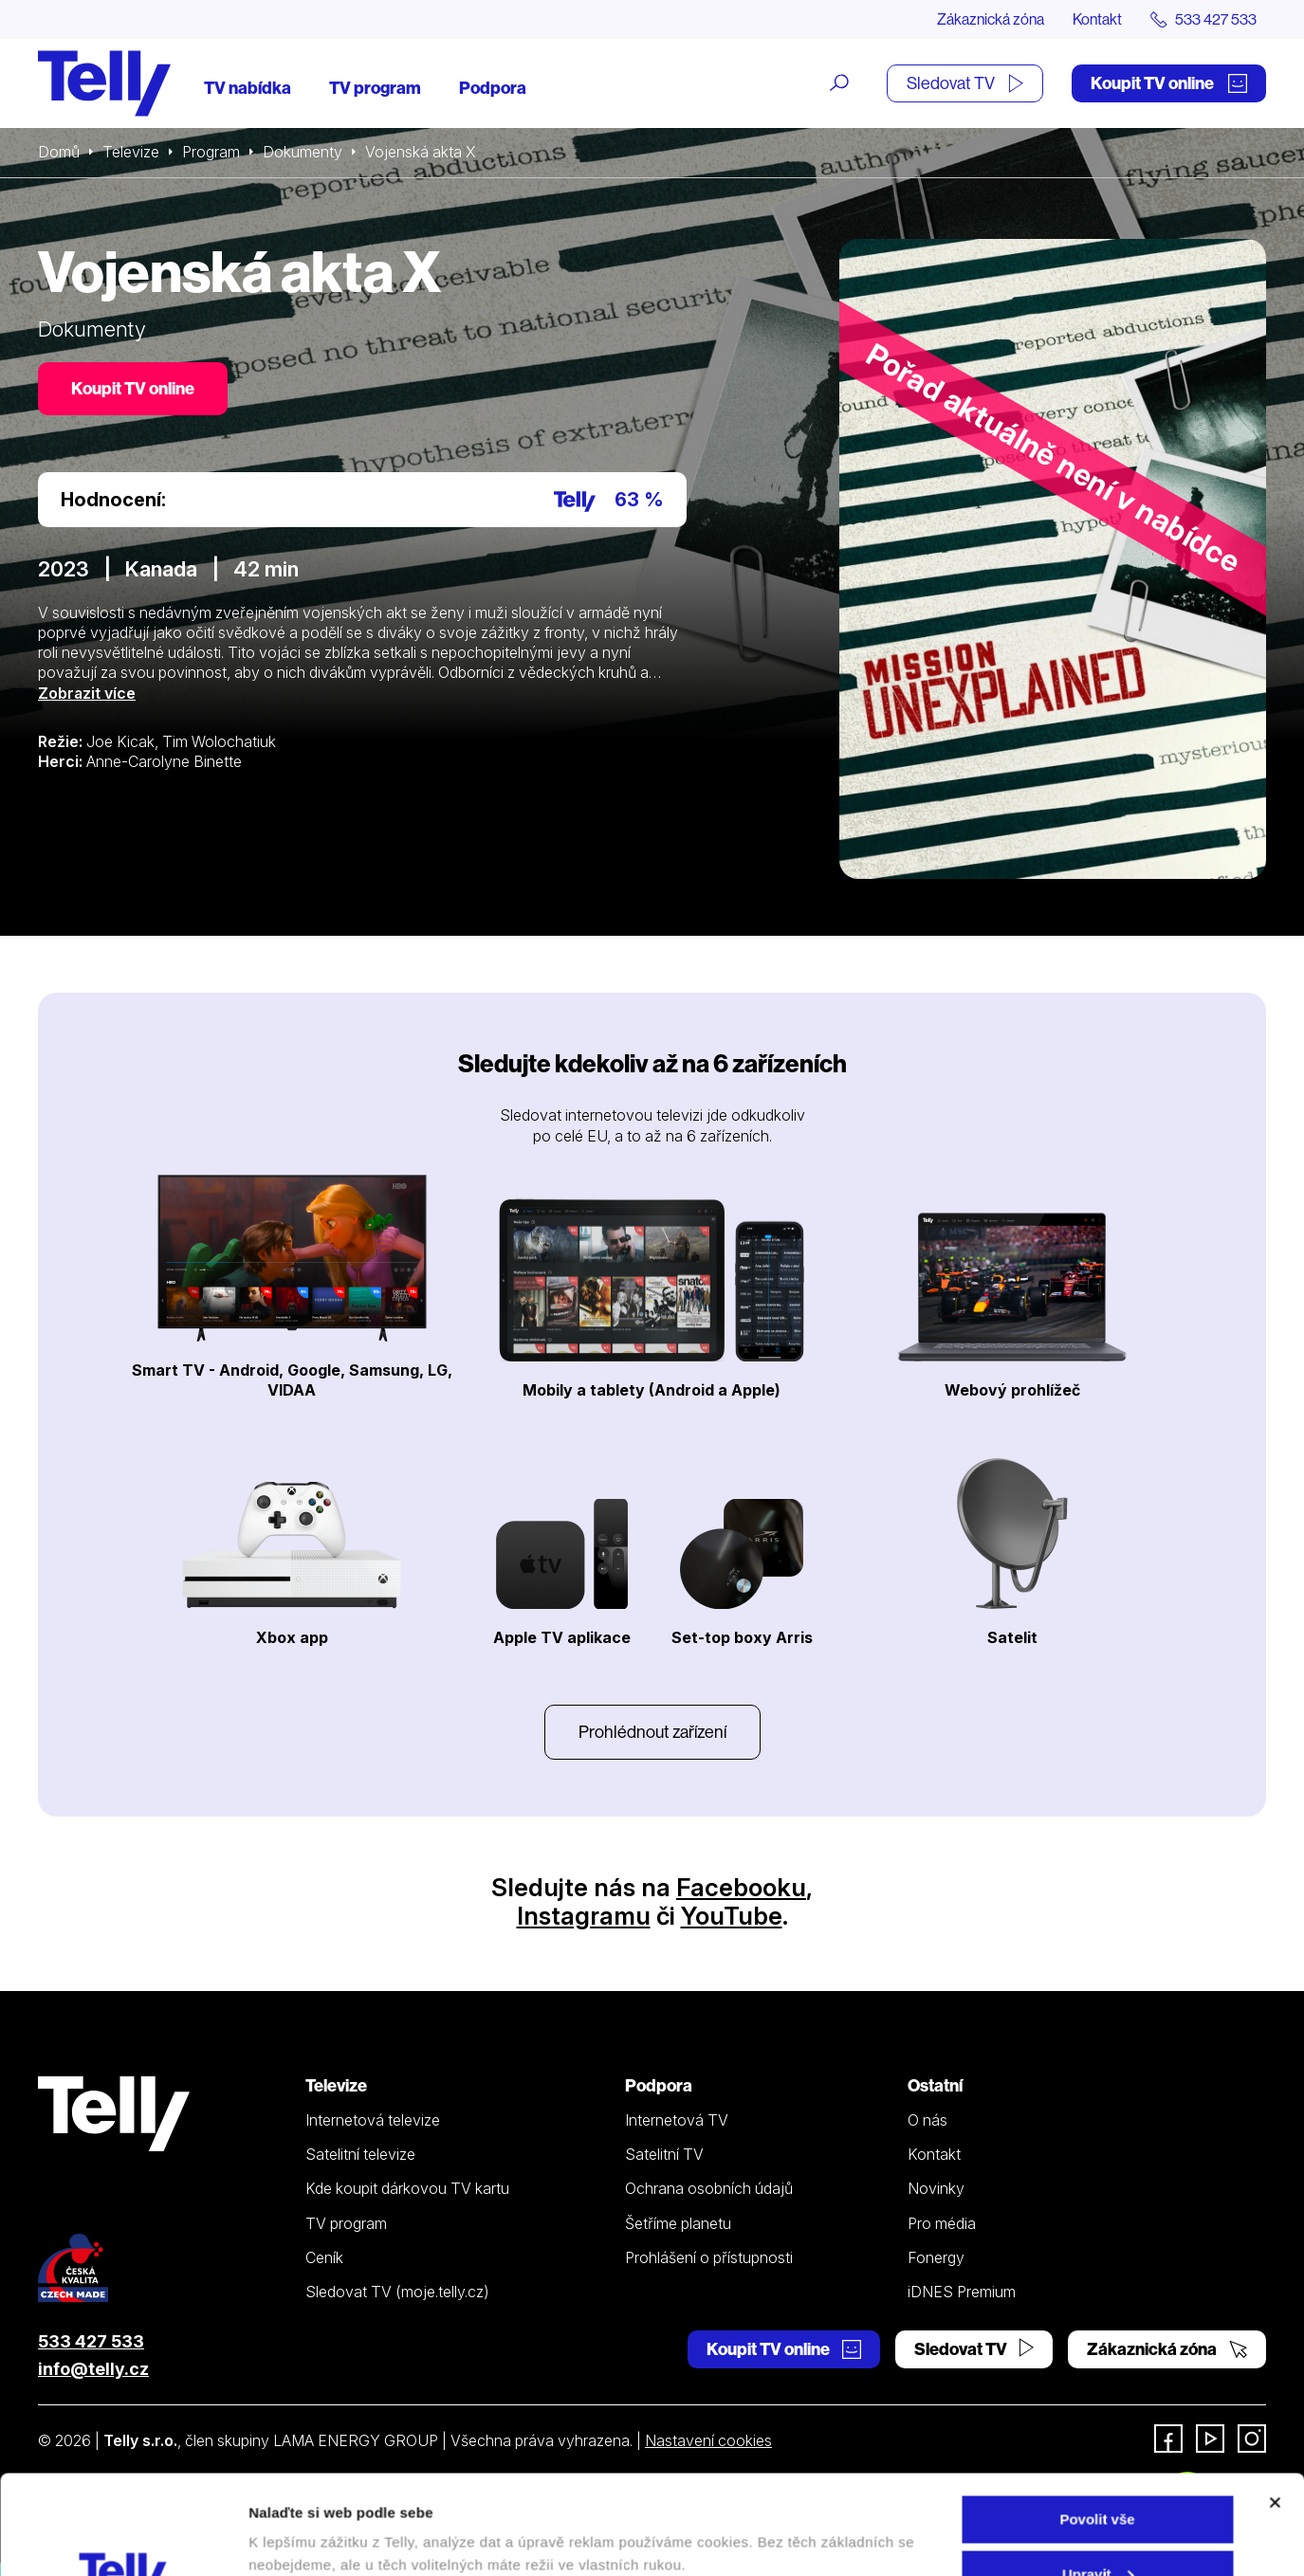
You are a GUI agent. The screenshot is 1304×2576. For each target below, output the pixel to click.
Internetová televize (372, 2119)
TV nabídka (247, 88)
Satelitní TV (664, 2154)
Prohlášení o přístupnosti (709, 2257)
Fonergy (936, 2257)
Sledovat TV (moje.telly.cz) (397, 2291)
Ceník (324, 2257)
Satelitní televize (360, 2154)
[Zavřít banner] (1274, 2403)
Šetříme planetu (678, 2223)
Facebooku (741, 1887)
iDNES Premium (962, 2291)
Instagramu (584, 1915)
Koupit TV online (1169, 83)
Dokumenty (302, 151)
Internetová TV (676, 2119)
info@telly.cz (93, 2369)
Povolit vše (1096, 2420)
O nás (927, 2119)
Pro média (942, 2223)
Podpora (492, 88)
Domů (59, 151)
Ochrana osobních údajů (709, 2188)
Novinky (936, 2188)
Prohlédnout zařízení (652, 1732)
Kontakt (1097, 18)
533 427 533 (91, 2341)
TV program (375, 88)
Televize (130, 151)
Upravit (1098, 2475)
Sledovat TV (965, 83)
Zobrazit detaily (301, 2518)
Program (211, 151)
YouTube (731, 1915)
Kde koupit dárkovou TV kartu (407, 2188)
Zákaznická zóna (990, 18)
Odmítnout (1097, 2529)
